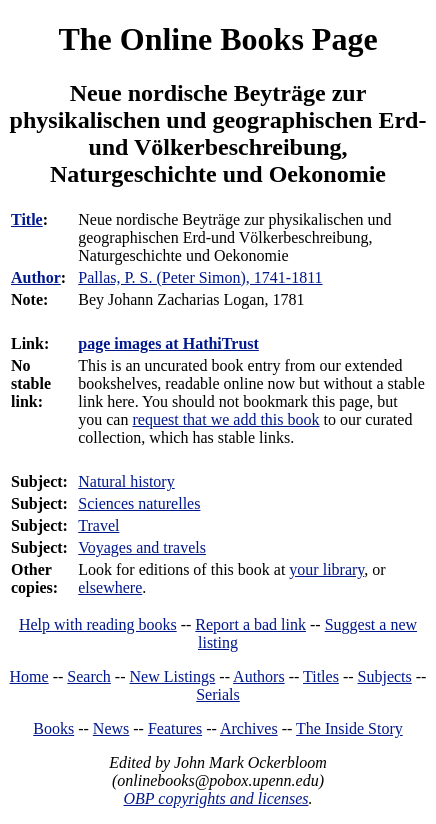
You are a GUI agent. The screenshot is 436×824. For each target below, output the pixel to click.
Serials (218, 694)
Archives (249, 728)
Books (53, 728)
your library (326, 569)
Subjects (385, 676)
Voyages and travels (142, 547)
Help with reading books (98, 624)
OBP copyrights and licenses (215, 798)
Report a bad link (250, 624)
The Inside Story (349, 728)
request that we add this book (225, 419)
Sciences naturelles (139, 503)
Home (29, 676)
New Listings (173, 676)
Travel (98, 525)
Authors (259, 676)
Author (36, 277)
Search (89, 676)
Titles (321, 676)
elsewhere (110, 587)
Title (27, 219)
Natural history (126, 481)
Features (175, 728)
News (111, 728)
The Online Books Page (217, 39)
